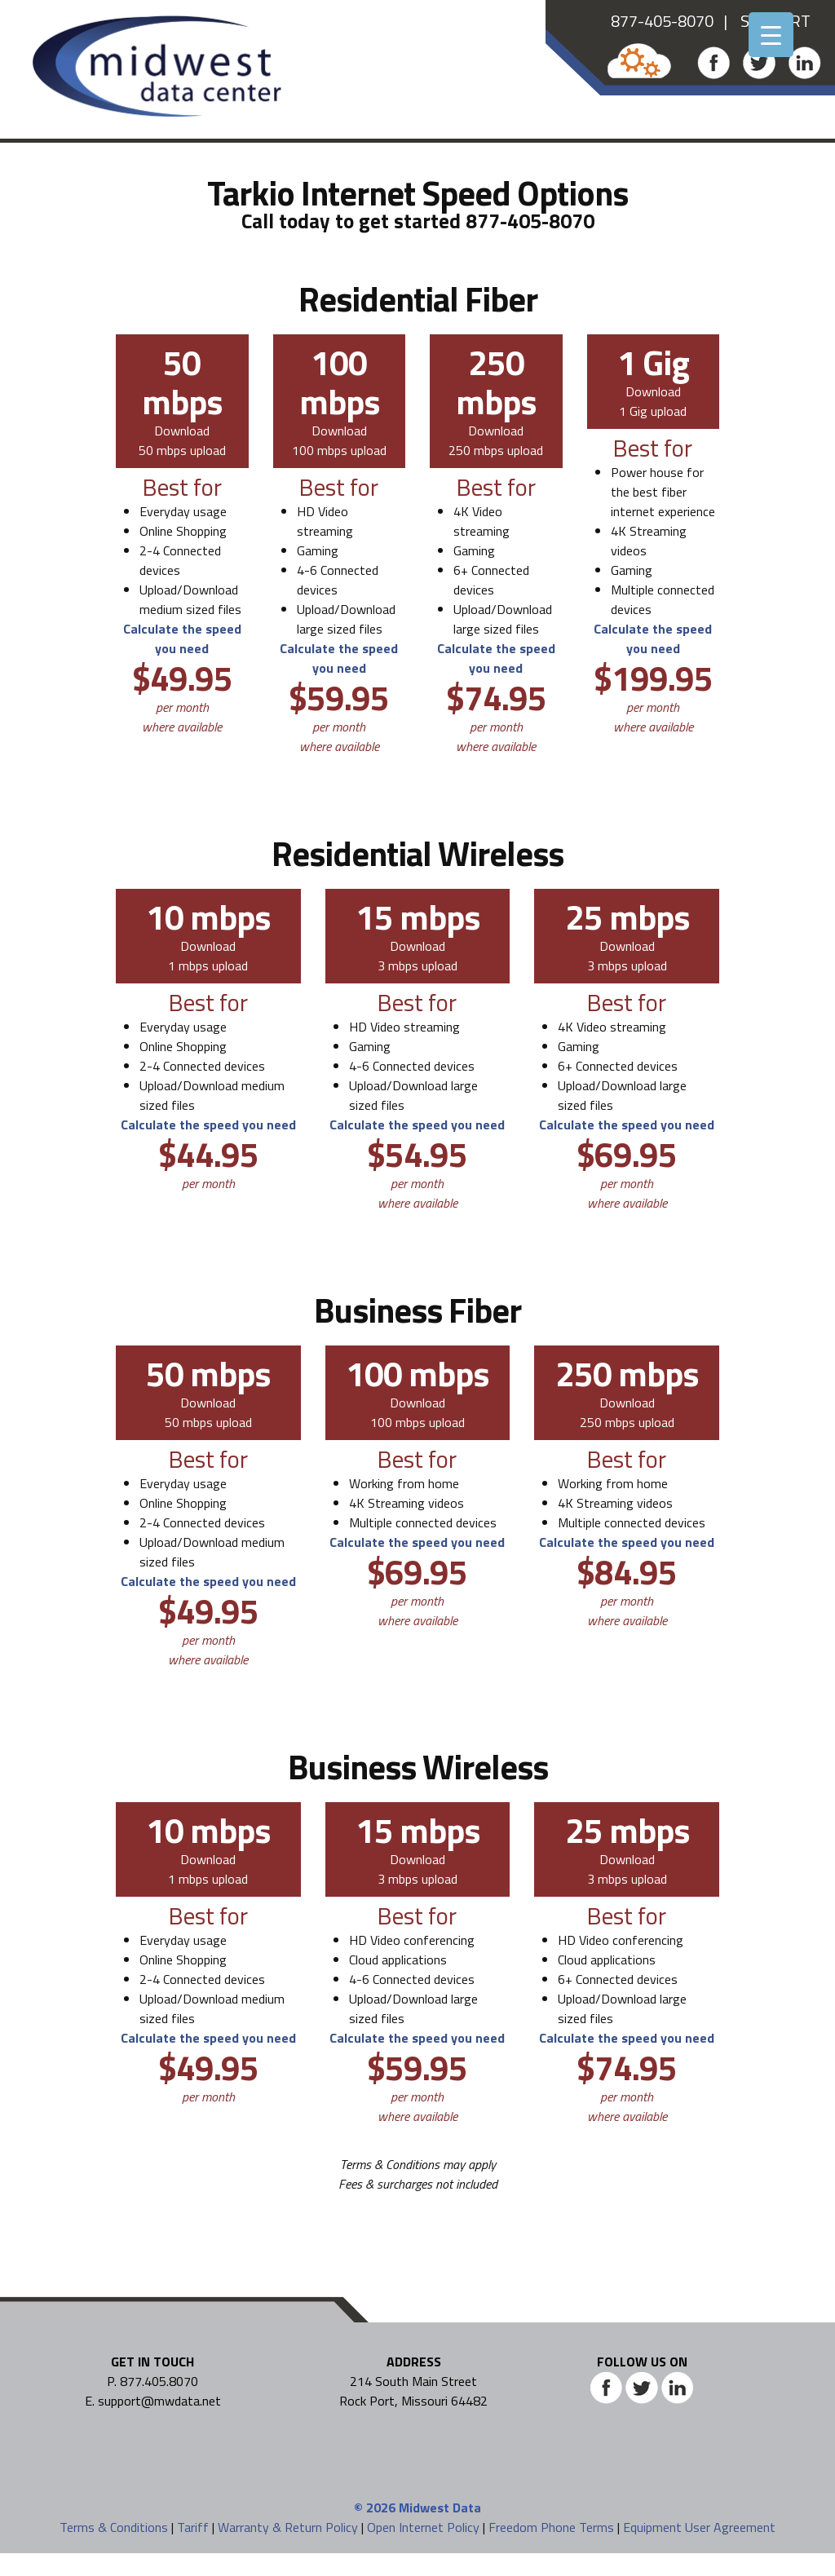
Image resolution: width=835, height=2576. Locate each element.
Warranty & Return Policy (288, 2527)
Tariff (193, 2527)
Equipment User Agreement (699, 2527)
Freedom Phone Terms (551, 2527)
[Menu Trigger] (771, 34)
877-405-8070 (662, 20)
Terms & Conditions (114, 2527)
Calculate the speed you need (182, 638)
